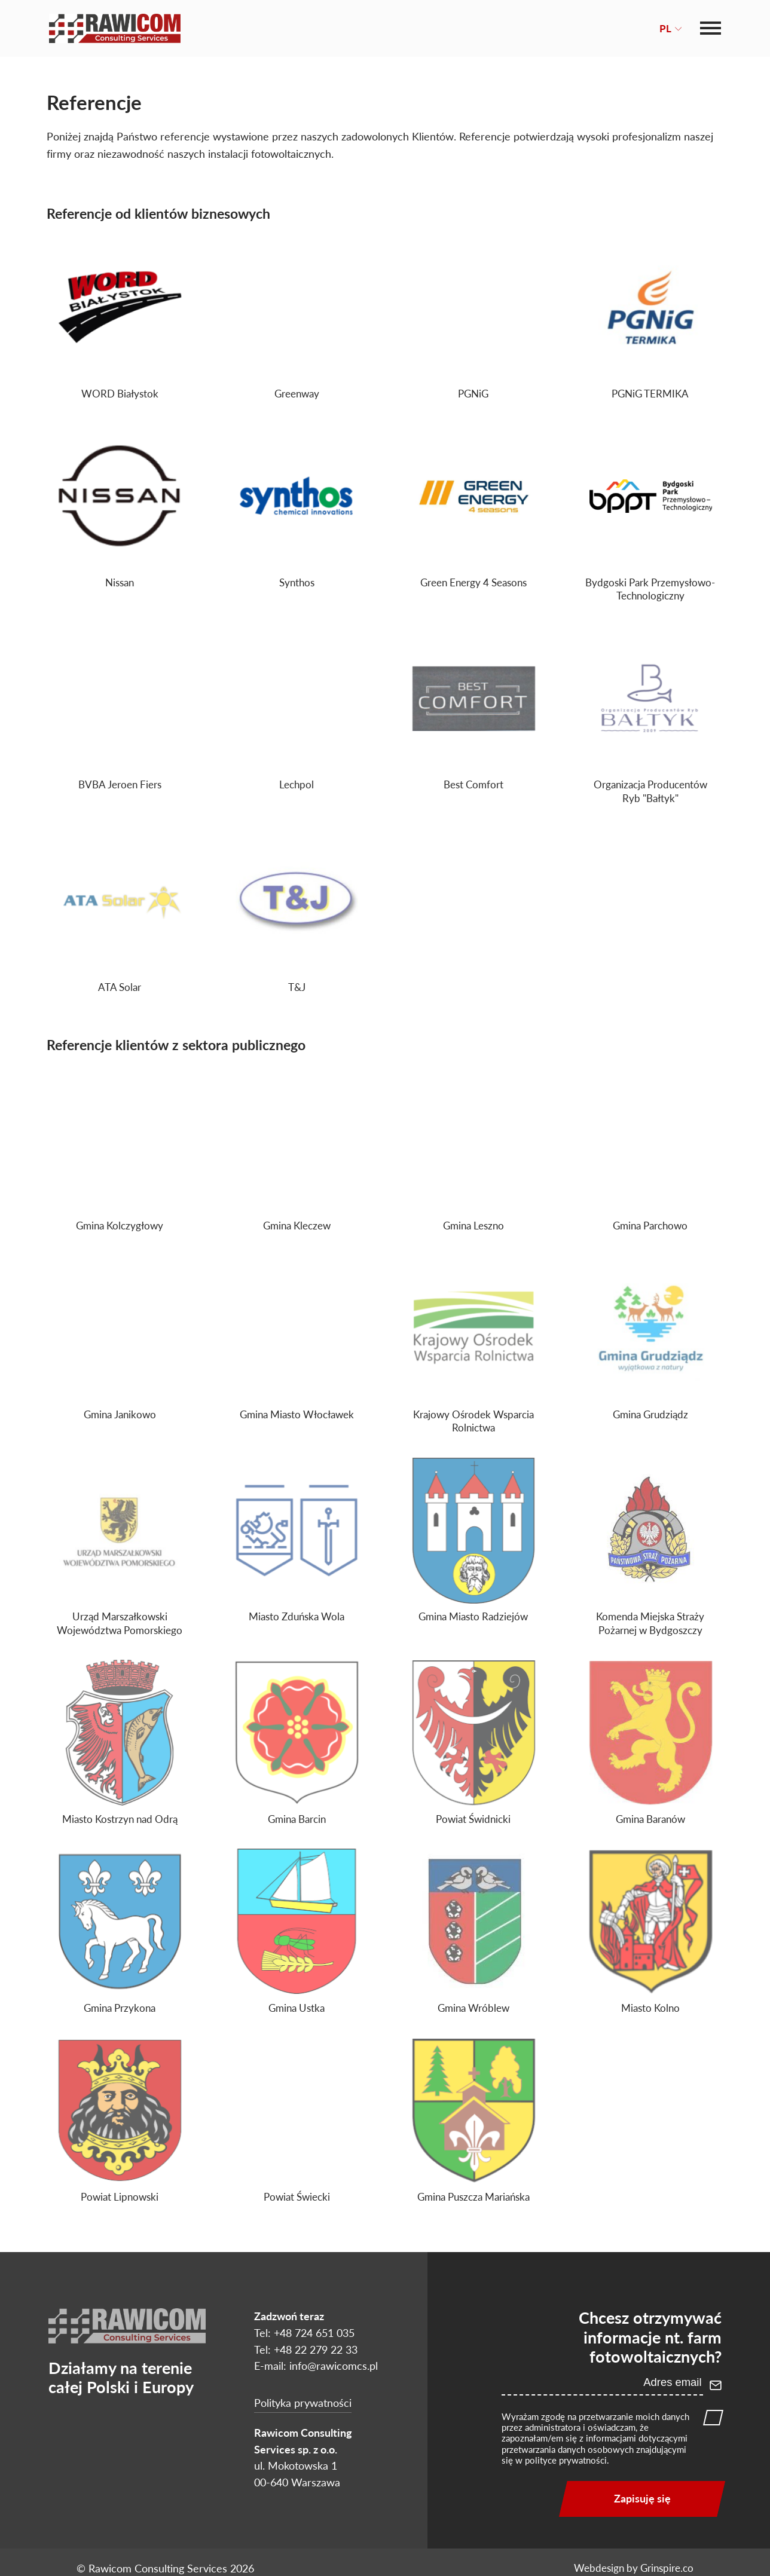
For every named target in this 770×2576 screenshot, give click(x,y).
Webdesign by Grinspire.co (633, 2568)
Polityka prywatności (303, 2402)
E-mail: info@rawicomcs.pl (316, 2365)
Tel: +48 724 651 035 (304, 2332)
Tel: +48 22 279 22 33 (306, 2349)
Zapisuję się (642, 2498)
